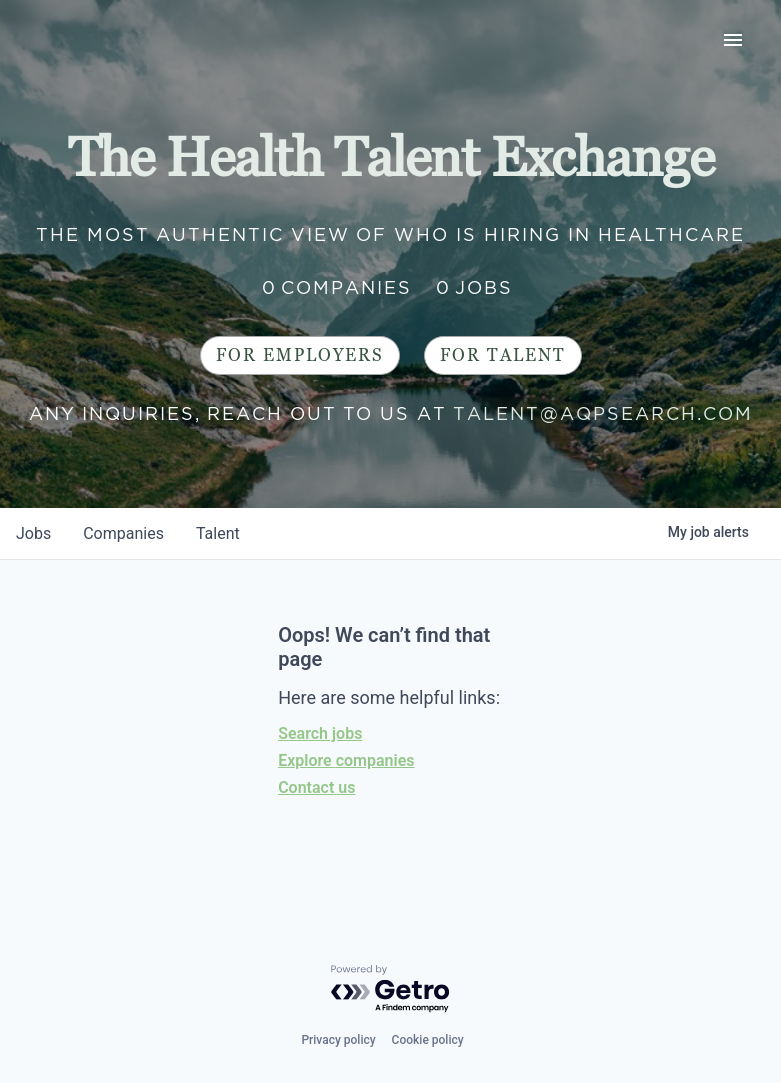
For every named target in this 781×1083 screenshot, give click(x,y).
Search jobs (320, 733)
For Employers (300, 355)
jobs (33, 533)
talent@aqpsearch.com (603, 413)
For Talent (503, 355)
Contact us (316, 787)
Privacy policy (338, 1040)
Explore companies (346, 760)
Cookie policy (428, 1040)
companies (123, 533)
